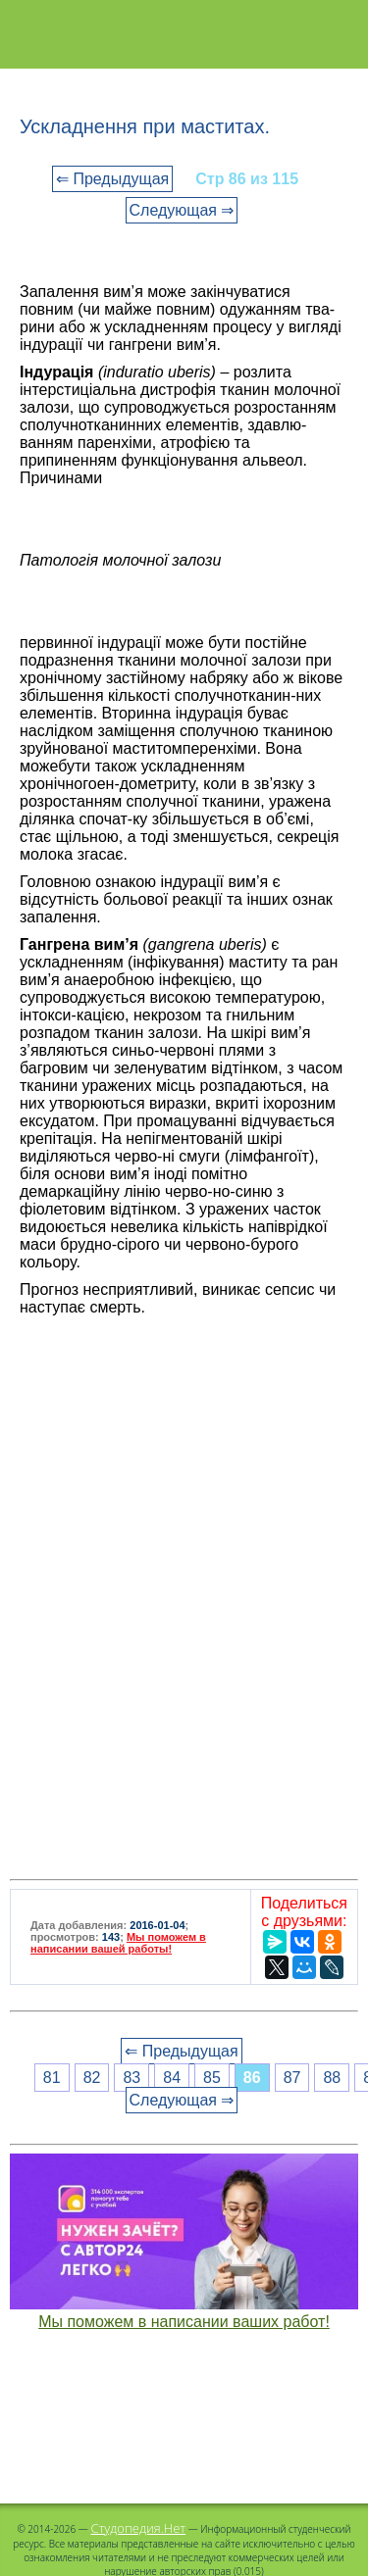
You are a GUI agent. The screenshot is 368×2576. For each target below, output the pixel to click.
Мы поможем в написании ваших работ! (184, 2321)
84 (172, 2077)
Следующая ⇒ (182, 210)
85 (212, 2077)
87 (292, 2077)
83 (131, 2077)
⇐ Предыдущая (112, 179)
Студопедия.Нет (137, 2528)
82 (92, 2077)
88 (332, 2077)
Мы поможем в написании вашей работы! (118, 1943)
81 (52, 2077)
